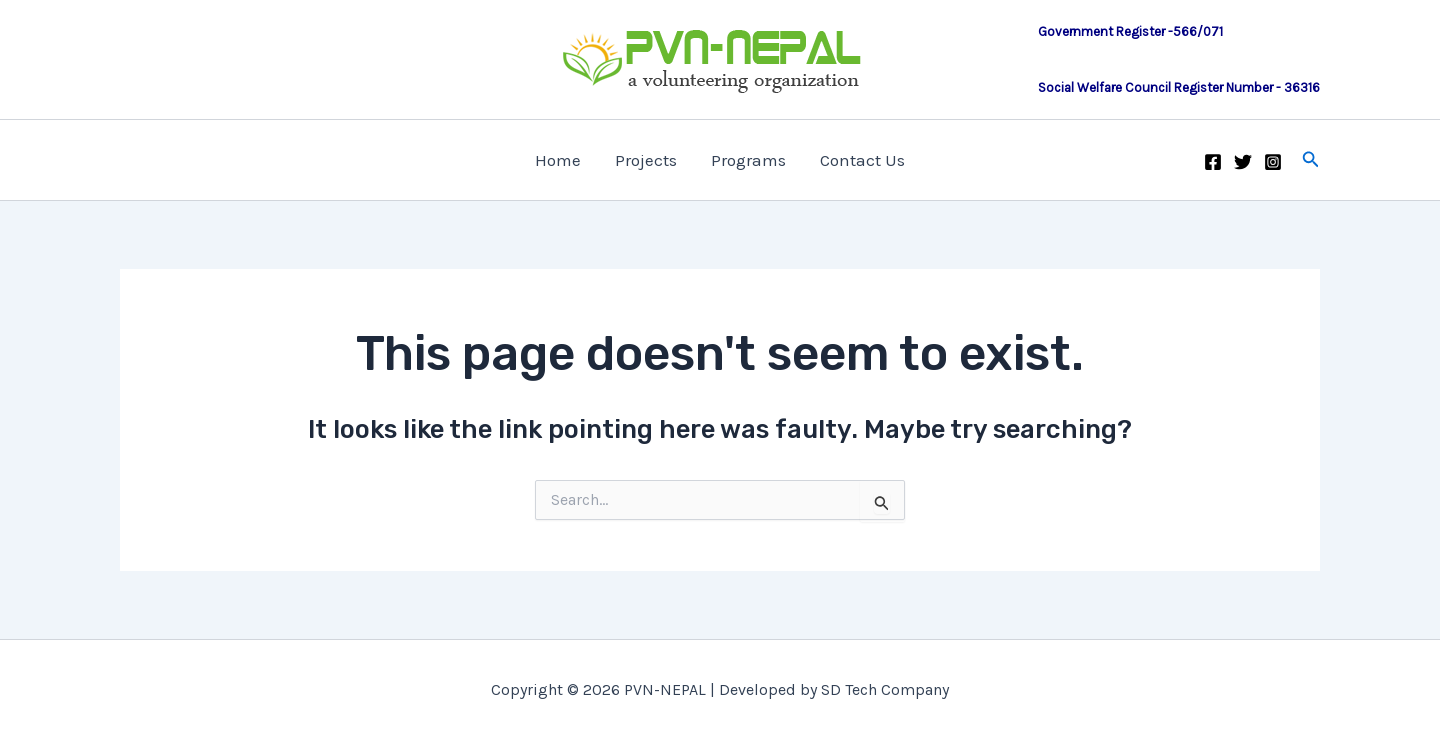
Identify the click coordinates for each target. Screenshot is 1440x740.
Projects (646, 160)
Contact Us (862, 160)
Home (558, 160)
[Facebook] (1213, 162)
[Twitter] (1243, 162)
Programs (748, 160)
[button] (1311, 160)
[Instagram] (1273, 162)
